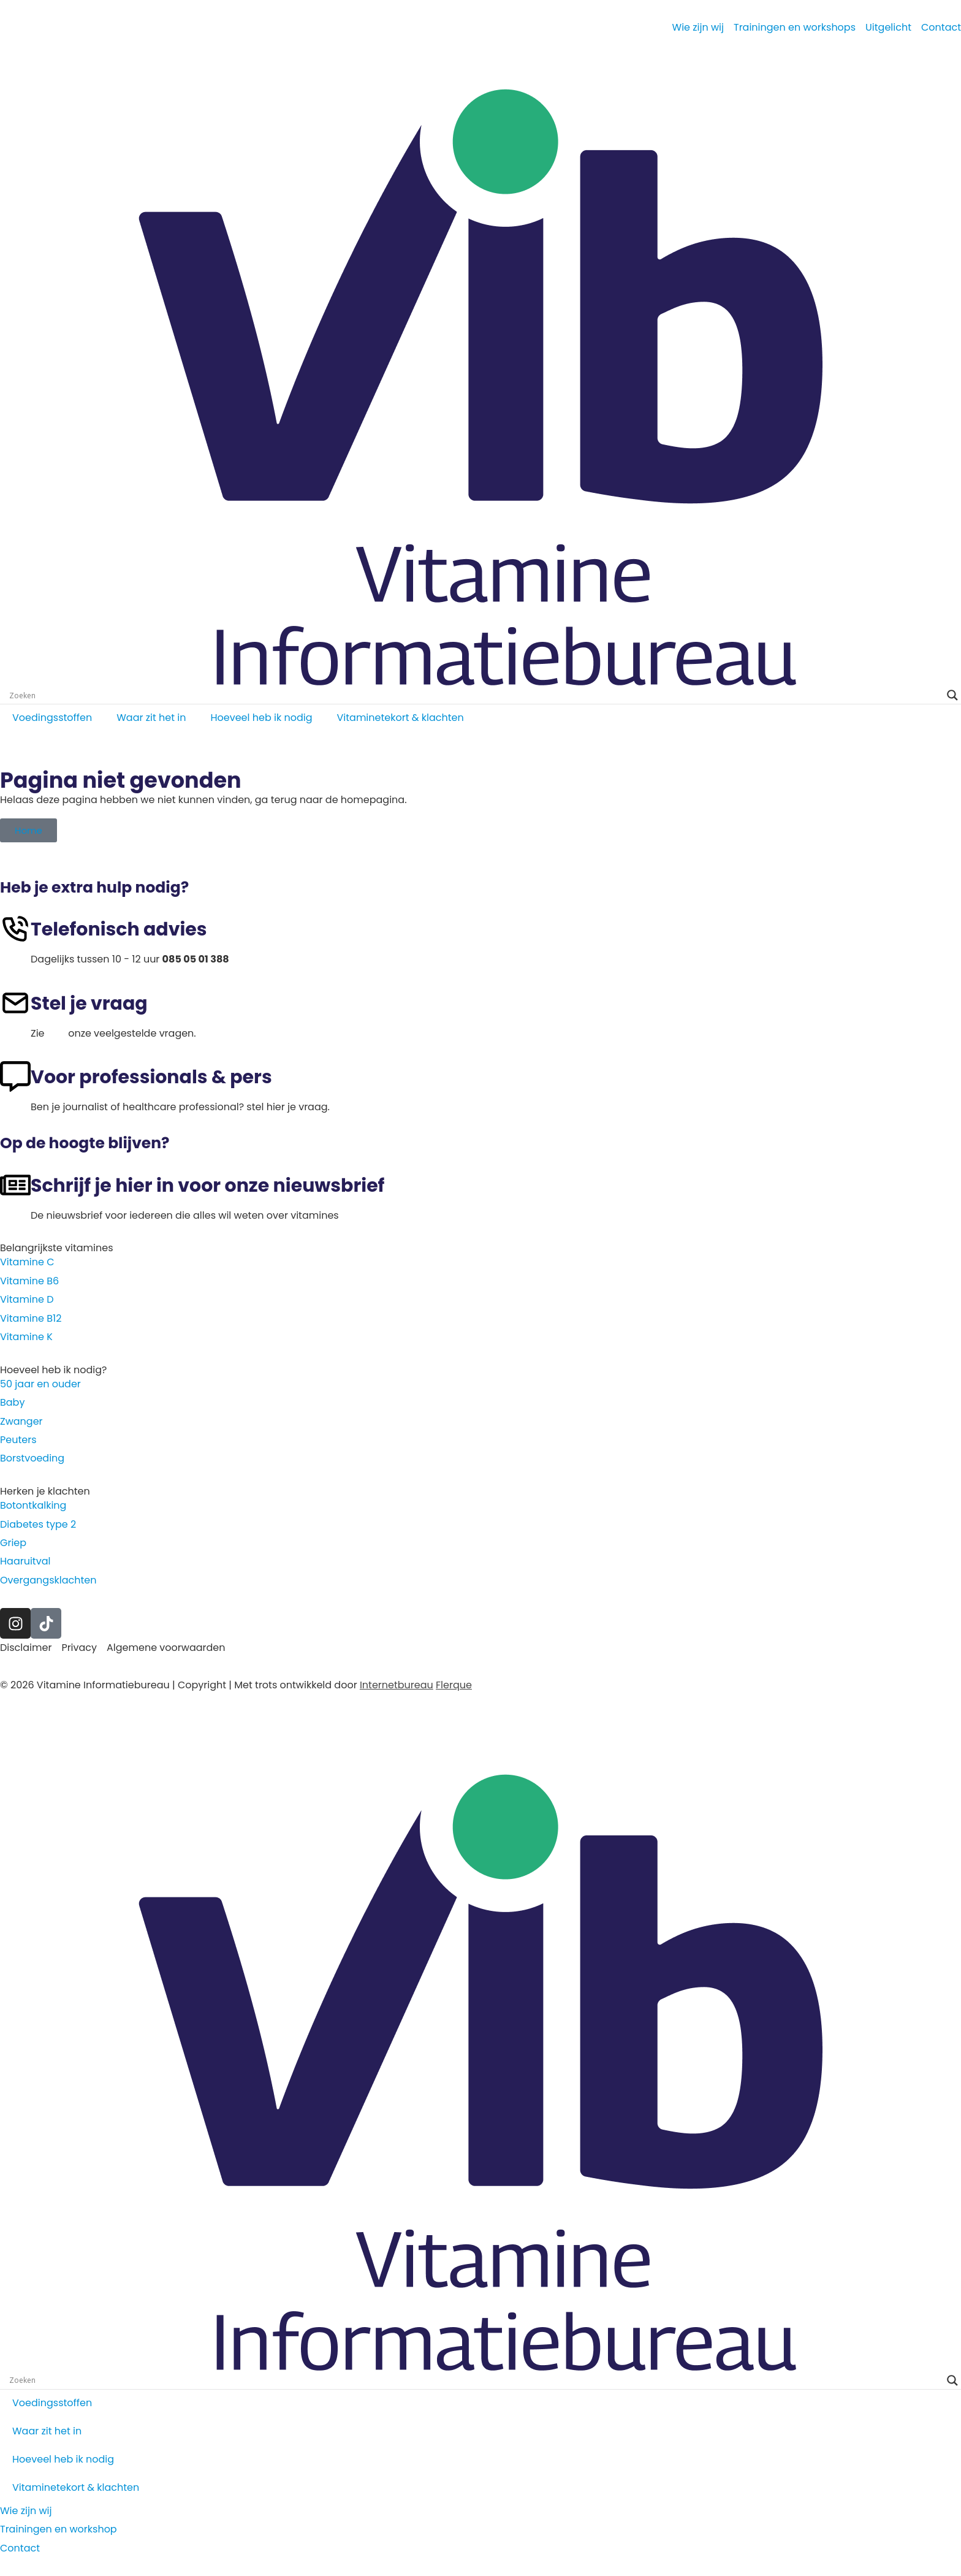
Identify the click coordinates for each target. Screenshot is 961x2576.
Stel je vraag (89, 1003)
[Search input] (475, 695)
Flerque (454, 1685)
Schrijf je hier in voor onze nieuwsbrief (207, 1185)
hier (56, 1033)
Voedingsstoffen (52, 718)
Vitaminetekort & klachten (400, 718)
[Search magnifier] (952, 695)
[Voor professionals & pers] (15, 1076)
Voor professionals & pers (151, 1077)
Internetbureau (396, 1685)
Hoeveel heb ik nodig (261, 718)
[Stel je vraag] (15, 1003)
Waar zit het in (151, 718)
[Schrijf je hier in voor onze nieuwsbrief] (15, 1185)
